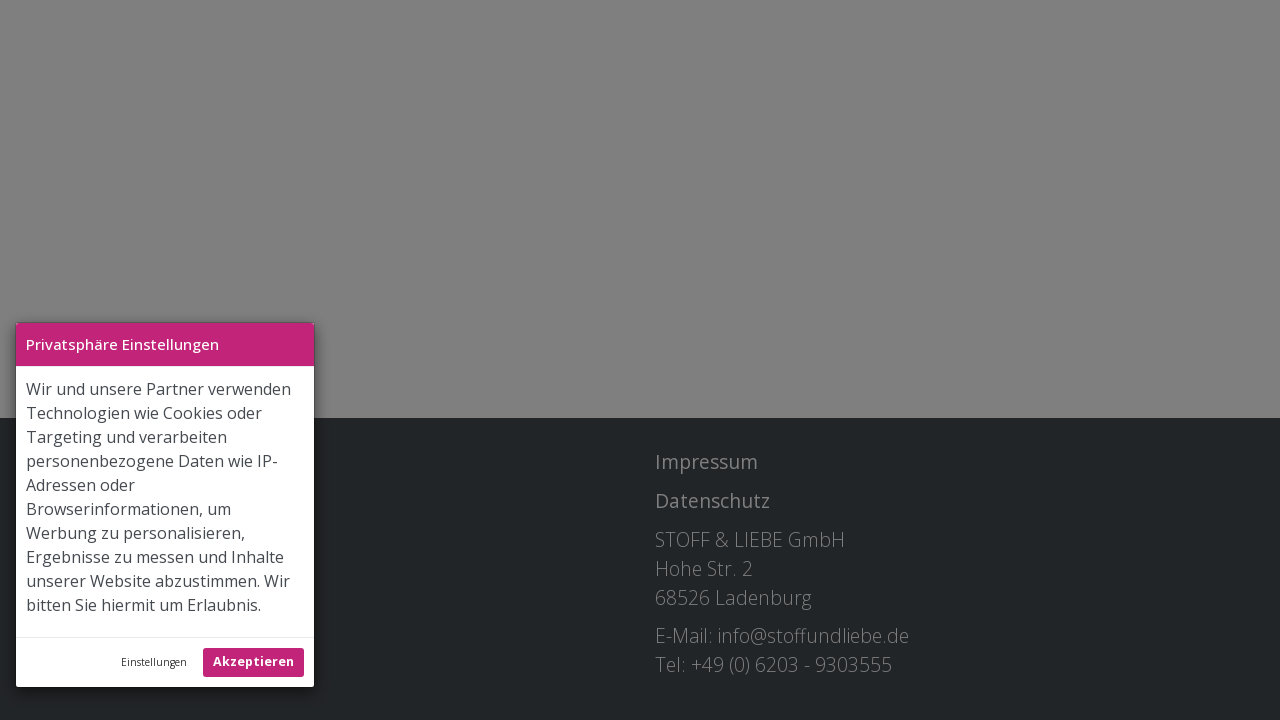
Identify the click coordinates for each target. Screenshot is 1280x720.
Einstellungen (154, 662)
